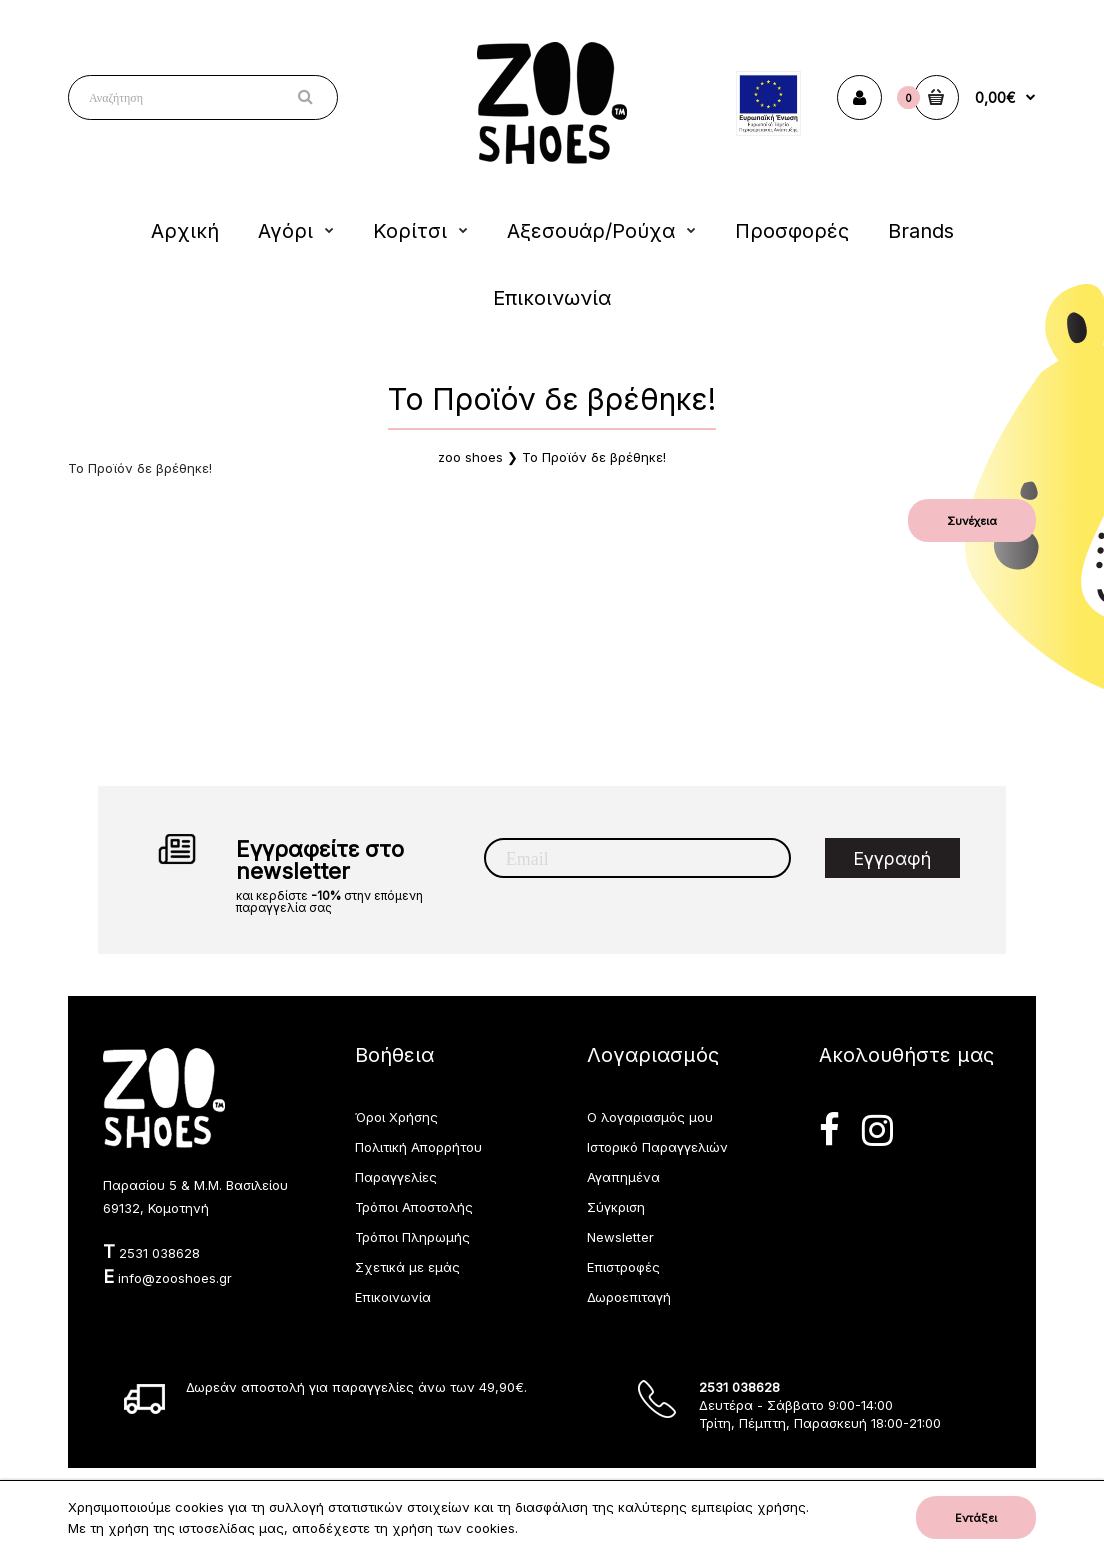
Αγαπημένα (623, 1177)
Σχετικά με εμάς (407, 1267)
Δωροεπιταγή (629, 1297)
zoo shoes (470, 457)
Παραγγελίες (396, 1177)
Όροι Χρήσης (396, 1117)
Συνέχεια (972, 521)
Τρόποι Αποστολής (414, 1207)
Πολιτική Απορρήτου (418, 1147)
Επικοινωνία (393, 1297)
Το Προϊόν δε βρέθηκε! (594, 457)
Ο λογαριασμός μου (650, 1117)
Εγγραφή (892, 858)
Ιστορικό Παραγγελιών (657, 1147)
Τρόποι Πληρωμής (412, 1237)
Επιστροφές (623, 1267)
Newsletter (620, 1237)
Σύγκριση (616, 1207)
